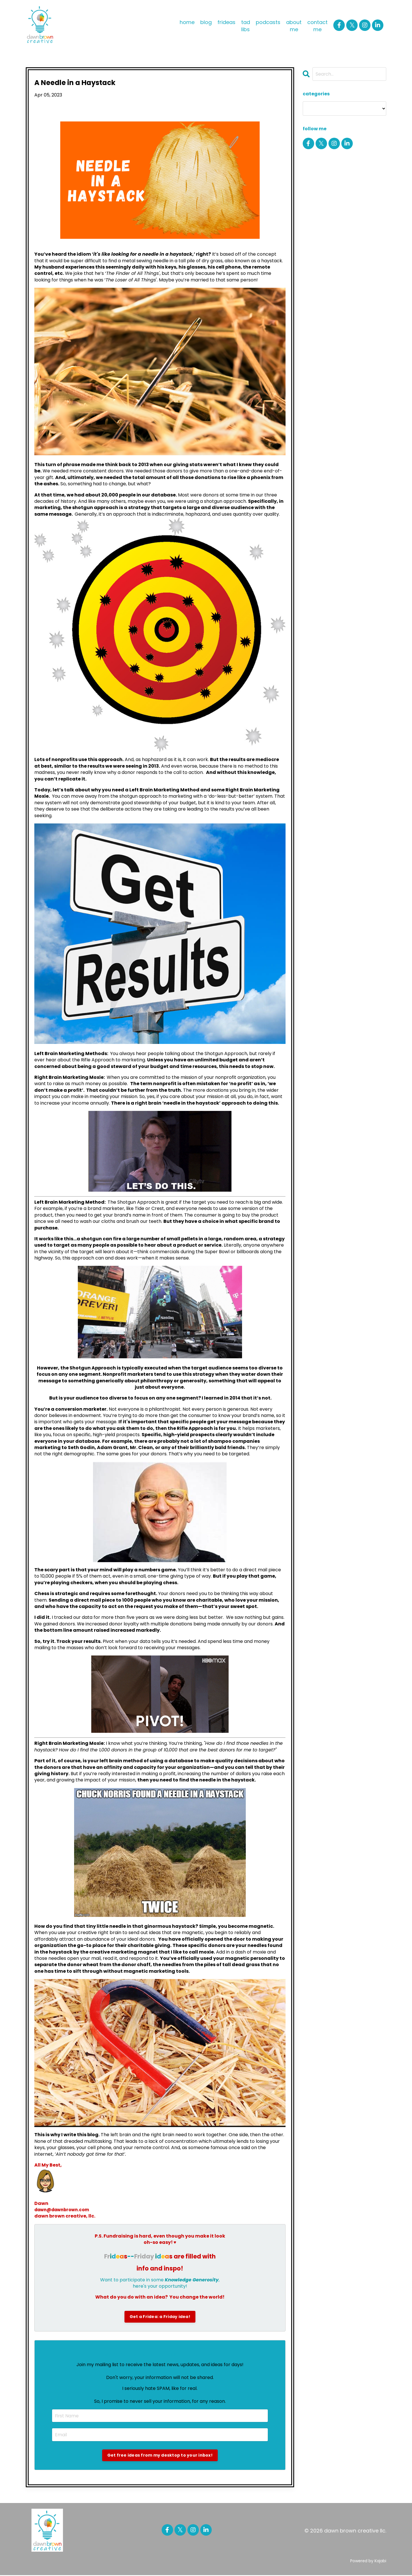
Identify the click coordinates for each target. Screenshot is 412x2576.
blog (206, 22)
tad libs (245, 26)
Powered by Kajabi (368, 2561)
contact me (317, 26)
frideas (226, 22)
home (187, 22)
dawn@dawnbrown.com (64, 2209)
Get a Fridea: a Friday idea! (160, 2316)
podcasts (268, 22)
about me (294, 26)
